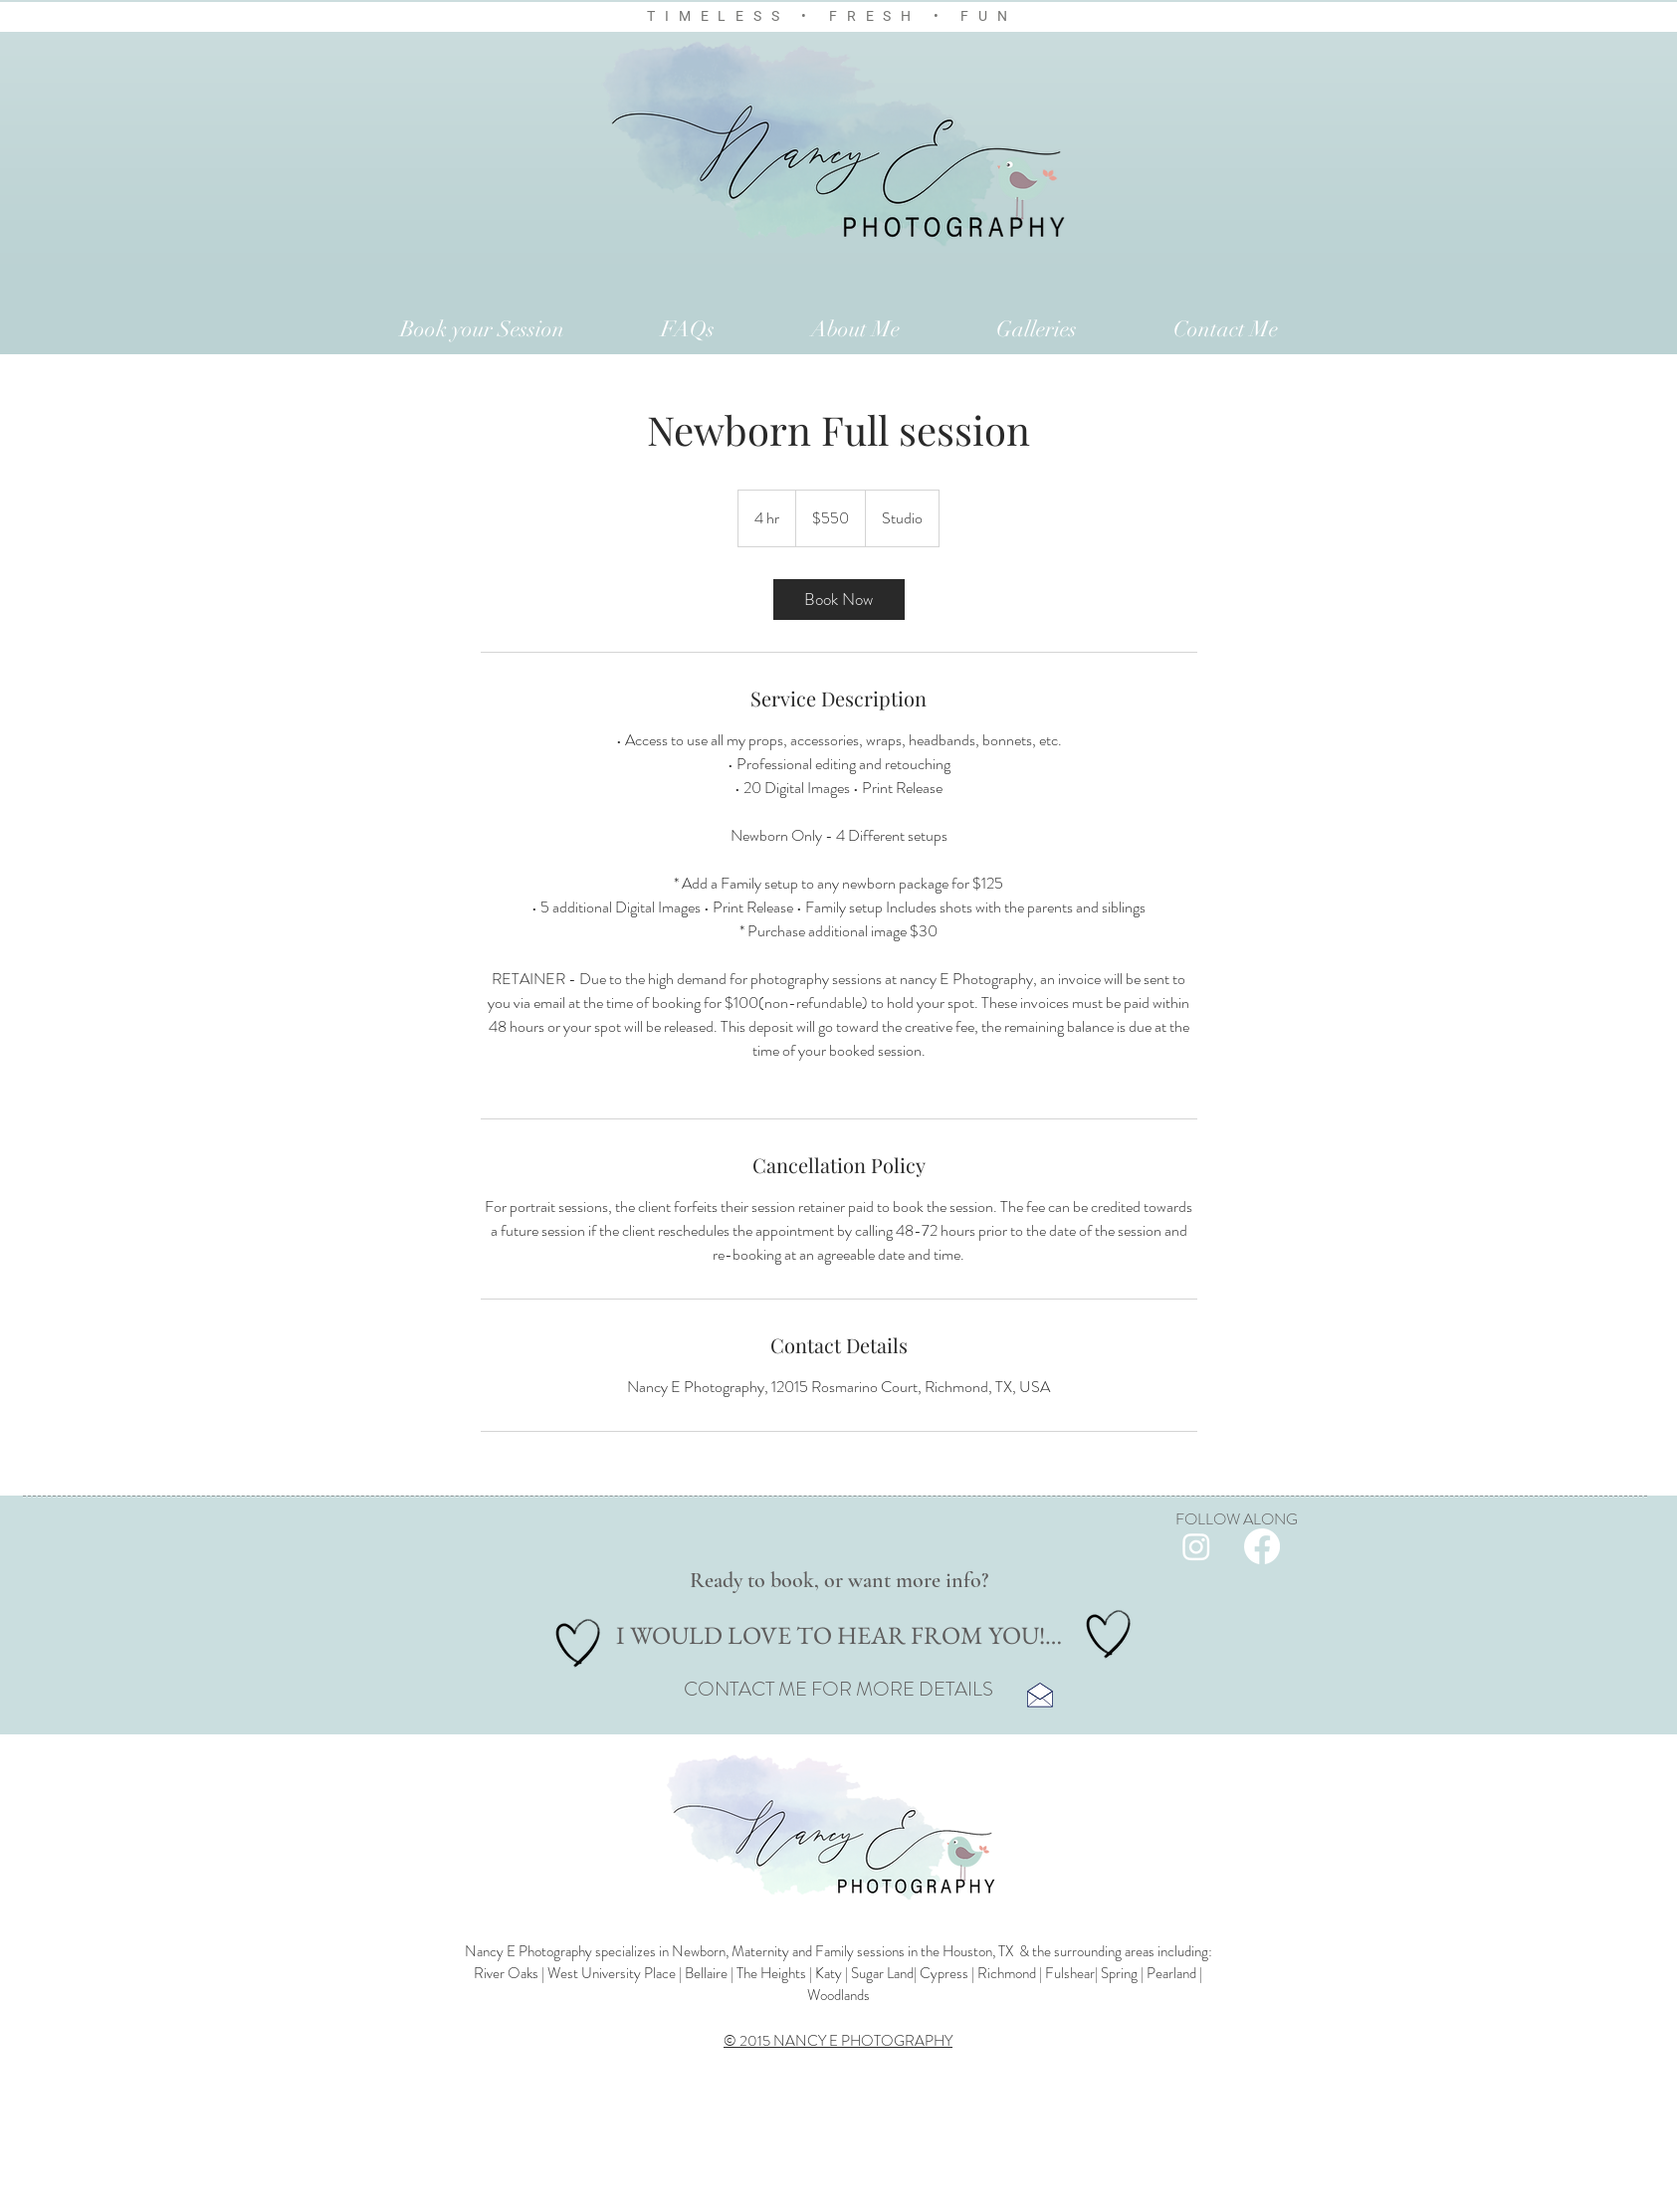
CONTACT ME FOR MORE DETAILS (838, 1689)
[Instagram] (1196, 1546)
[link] (839, 599)
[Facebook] (1262, 1546)
